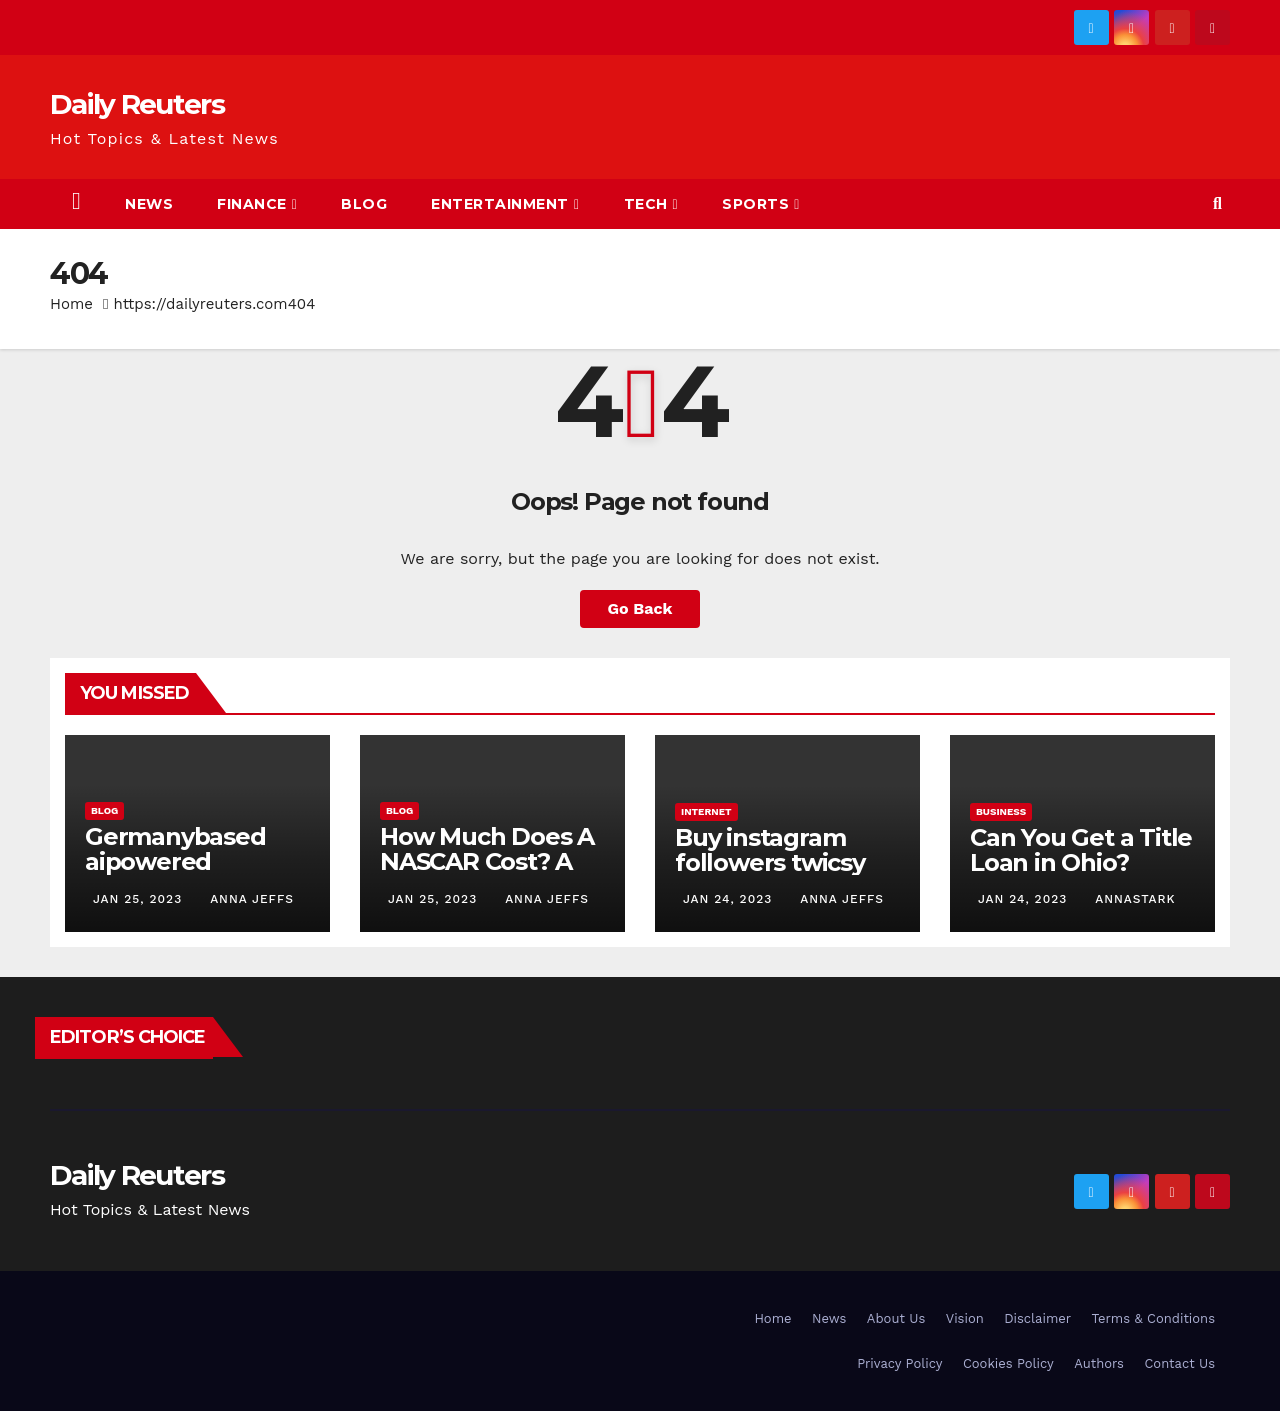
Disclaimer (1037, 1318)
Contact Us (1179, 1363)
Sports (761, 204)
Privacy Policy (899, 1363)
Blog (364, 204)
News (149, 204)
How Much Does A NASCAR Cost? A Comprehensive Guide (487, 874)
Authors (1099, 1363)
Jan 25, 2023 (137, 899)
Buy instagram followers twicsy (770, 850)
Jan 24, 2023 (727, 899)
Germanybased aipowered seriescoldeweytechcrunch (195, 874)
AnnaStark (1133, 899)
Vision (965, 1318)
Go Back (640, 608)
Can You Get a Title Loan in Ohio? (1081, 850)
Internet (706, 811)
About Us (896, 1318)
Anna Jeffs (250, 899)
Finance (257, 204)
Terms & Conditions (1153, 1318)
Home (71, 304)
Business (1001, 811)
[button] (1217, 203)
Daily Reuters (137, 104)
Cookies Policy (1008, 1363)
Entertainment (505, 204)
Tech (651, 204)
